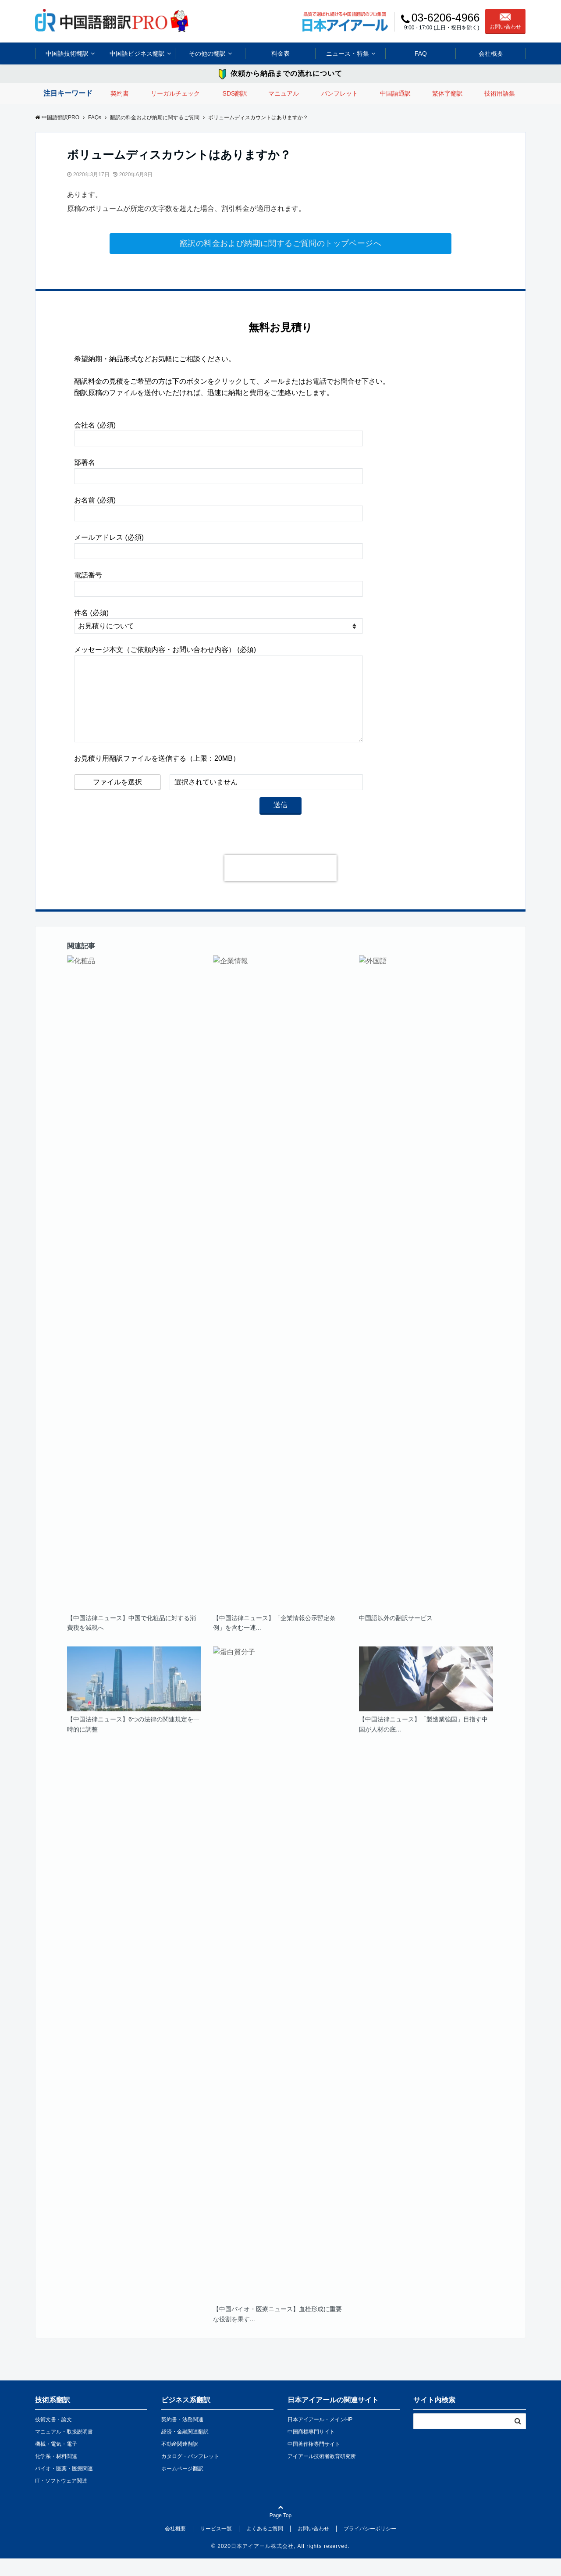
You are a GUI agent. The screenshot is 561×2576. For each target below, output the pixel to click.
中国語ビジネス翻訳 (137, 53)
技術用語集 (499, 93)
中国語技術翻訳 (67, 53)
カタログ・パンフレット (190, 2474)
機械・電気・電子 (56, 2461)
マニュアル (283, 93)
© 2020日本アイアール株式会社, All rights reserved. (280, 2564)
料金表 (280, 53)
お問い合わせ (505, 21)
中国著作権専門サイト (314, 2461)
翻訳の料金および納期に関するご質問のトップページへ (280, 243)
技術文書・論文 (53, 2437)
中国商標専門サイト (311, 2449)
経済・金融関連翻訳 (185, 2449)
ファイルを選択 (117, 799)
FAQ (421, 53)
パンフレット (339, 93)
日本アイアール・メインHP (320, 2437)
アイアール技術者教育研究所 (322, 2474)
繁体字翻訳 (447, 93)
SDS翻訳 (235, 93)
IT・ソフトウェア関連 (61, 2498)
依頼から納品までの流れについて (286, 73)
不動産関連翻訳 (179, 2461)
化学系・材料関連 (56, 2474)
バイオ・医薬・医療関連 (64, 2486)
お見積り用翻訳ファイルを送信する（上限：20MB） (157, 776)
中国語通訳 (395, 93)
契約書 (119, 93)
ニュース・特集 (347, 53)
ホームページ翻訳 (182, 2486)
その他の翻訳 (207, 53)
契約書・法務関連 (182, 2437)
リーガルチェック (175, 93)
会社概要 (491, 53)
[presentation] (280, 886)
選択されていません (206, 799)
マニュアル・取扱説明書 (64, 2449)
